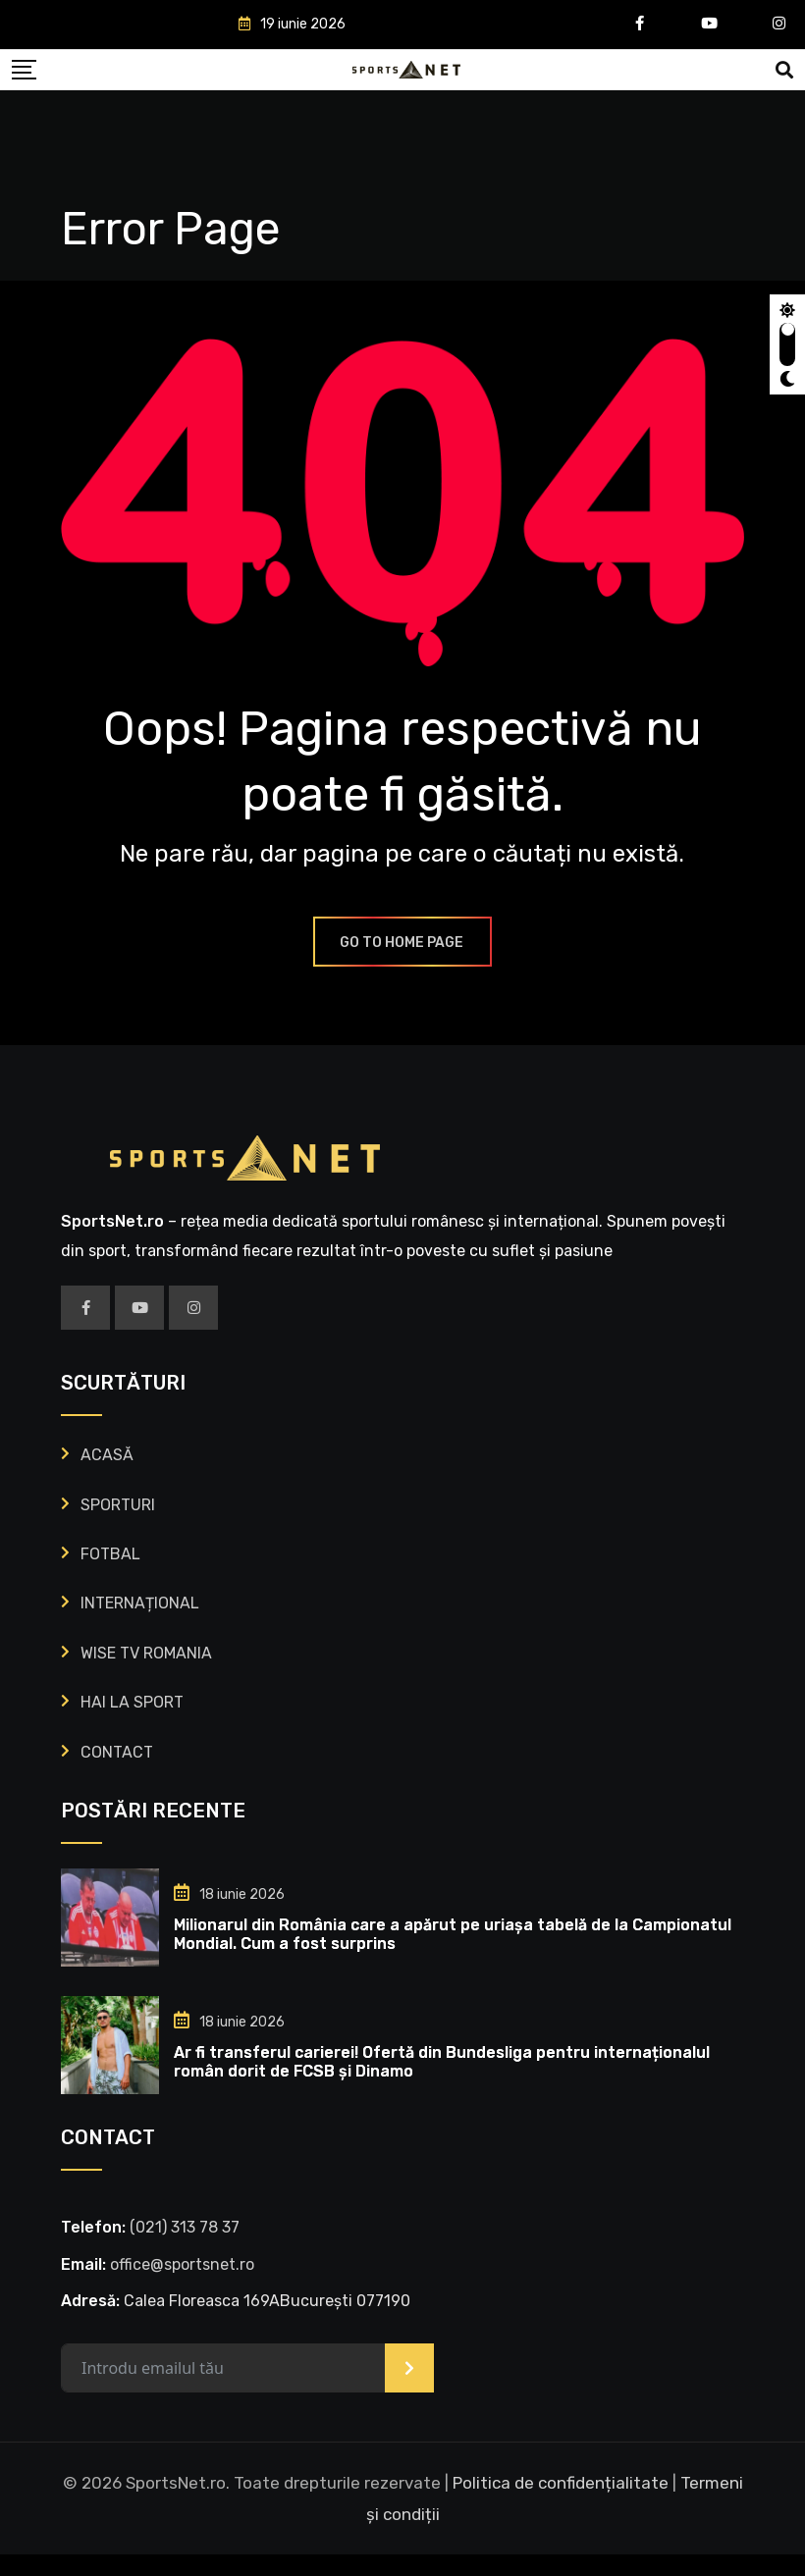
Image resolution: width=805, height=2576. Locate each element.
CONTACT (116, 1772)
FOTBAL (110, 1574)
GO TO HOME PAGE (402, 963)
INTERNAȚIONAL (139, 1624)
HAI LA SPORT (132, 1722)
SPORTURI (117, 1525)
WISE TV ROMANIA (146, 1673)
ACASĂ (107, 1476)
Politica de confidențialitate (561, 2503)
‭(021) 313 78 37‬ (185, 2247)
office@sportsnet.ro (182, 2285)
